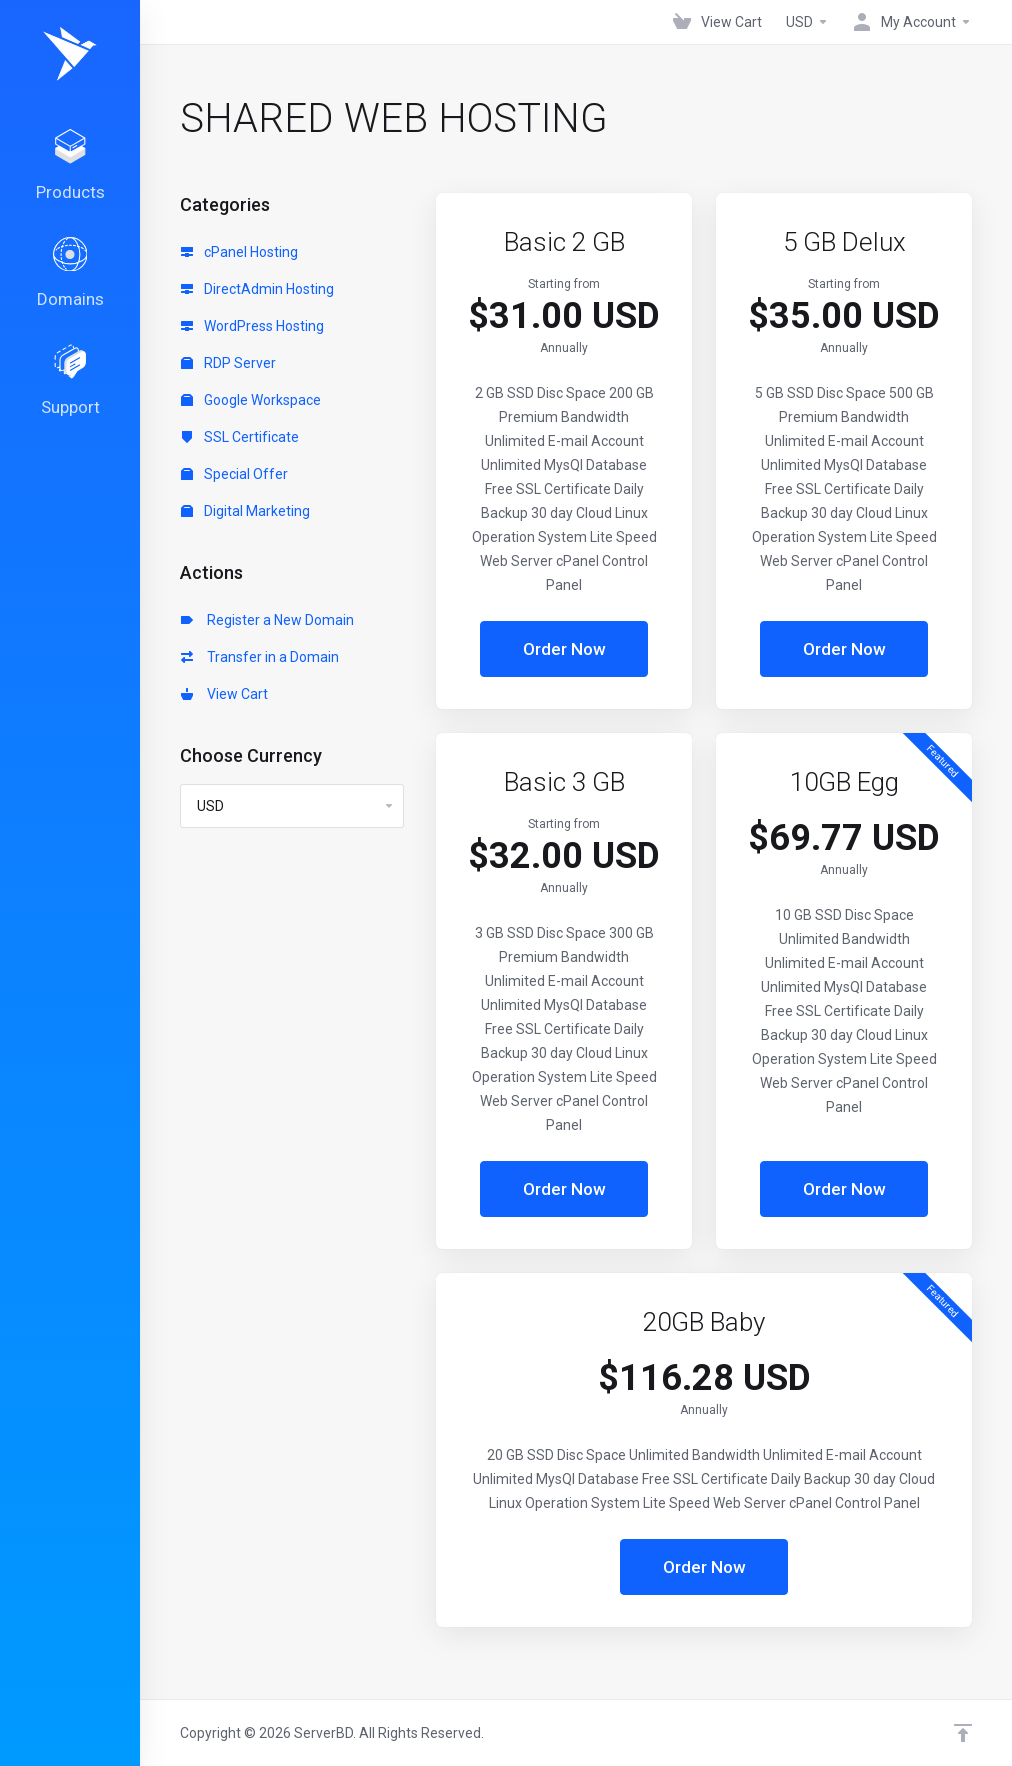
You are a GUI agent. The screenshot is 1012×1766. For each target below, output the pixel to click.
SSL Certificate (240, 437)
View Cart (224, 694)
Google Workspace (251, 400)
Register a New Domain (267, 620)
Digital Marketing (245, 511)
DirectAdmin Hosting (257, 289)
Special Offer (234, 474)
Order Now (564, 649)
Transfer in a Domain (260, 657)
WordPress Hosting (252, 326)
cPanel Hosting (239, 252)
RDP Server (228, 363)
